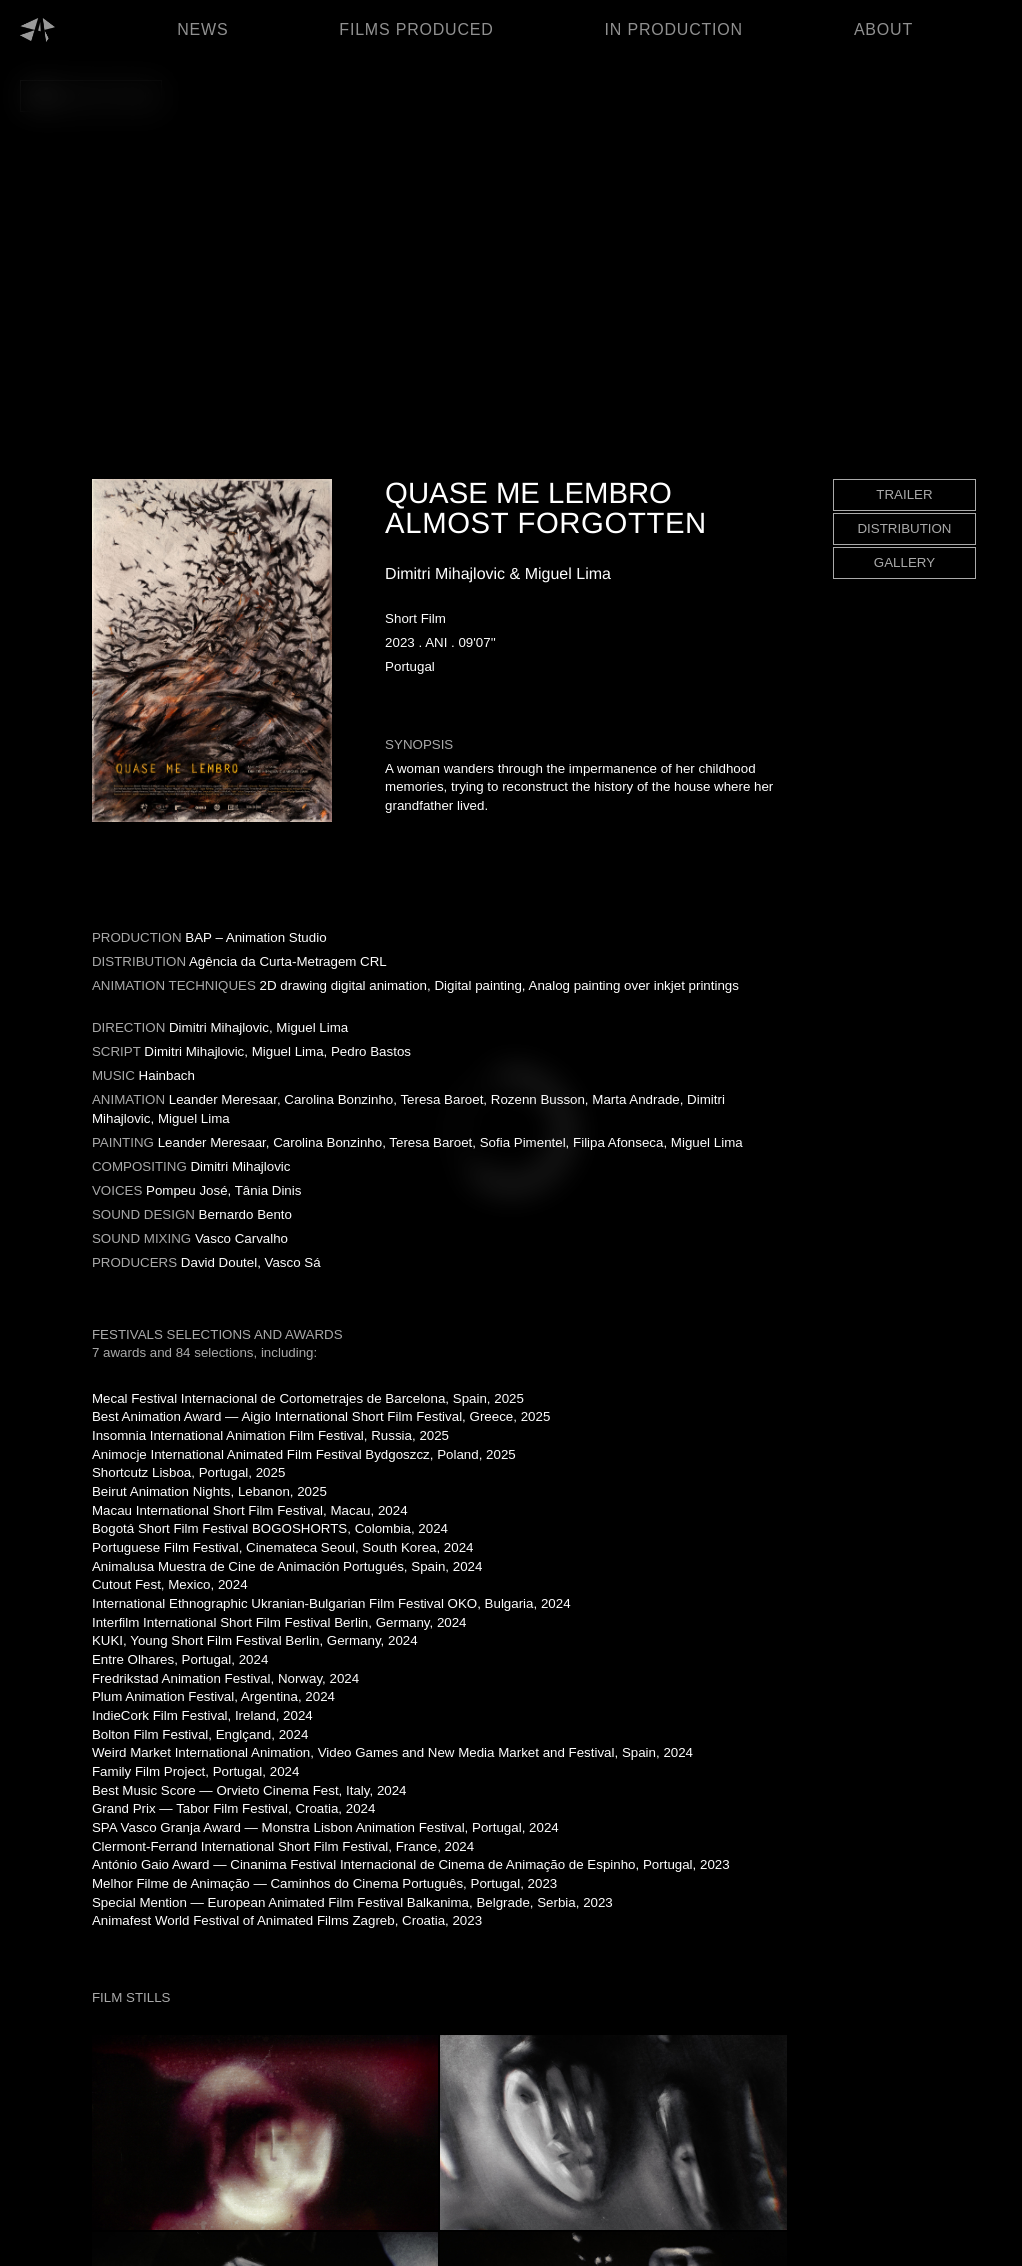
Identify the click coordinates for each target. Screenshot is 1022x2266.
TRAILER (904, 494)
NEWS (202, 29)
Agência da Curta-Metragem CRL (288, 961)
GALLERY (904, 562)
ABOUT (883, 29)
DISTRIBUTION (904, 528)
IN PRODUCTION (674, 29)
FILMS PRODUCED (416, 29)
